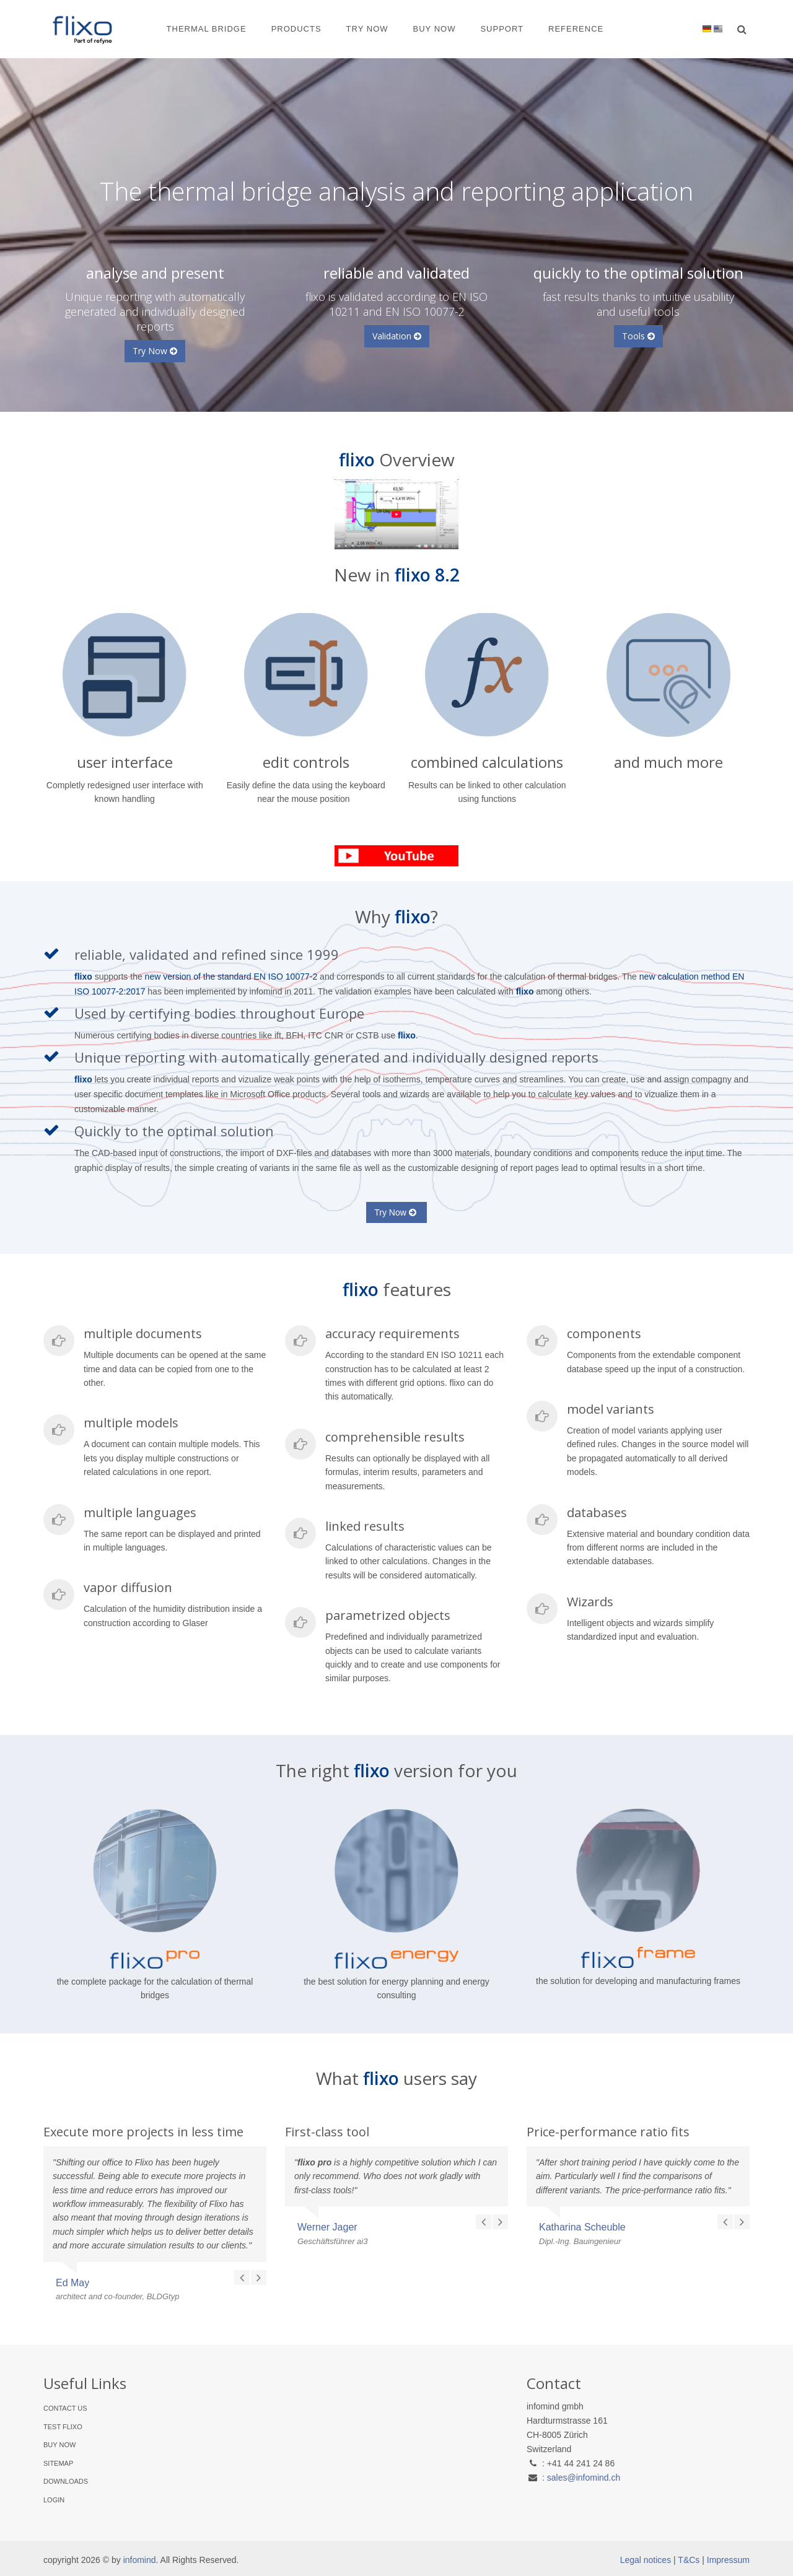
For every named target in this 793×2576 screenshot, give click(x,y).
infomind (139, 2560)
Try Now (367, 28)
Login (53, 2500)
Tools (638, 336)
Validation (396, 336)
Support (502, 28)
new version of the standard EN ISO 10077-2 (231, 976)
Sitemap (58, 2463)
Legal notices (646, 2560)
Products (296, 28)
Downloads (65, 2481)
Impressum (728, 2560)
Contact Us (65, 2408)
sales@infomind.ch (584, 2477)
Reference (575, 28)
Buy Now (434, 28)
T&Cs (688, 2560)
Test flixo (62, 2426)
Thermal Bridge (207, 28)
